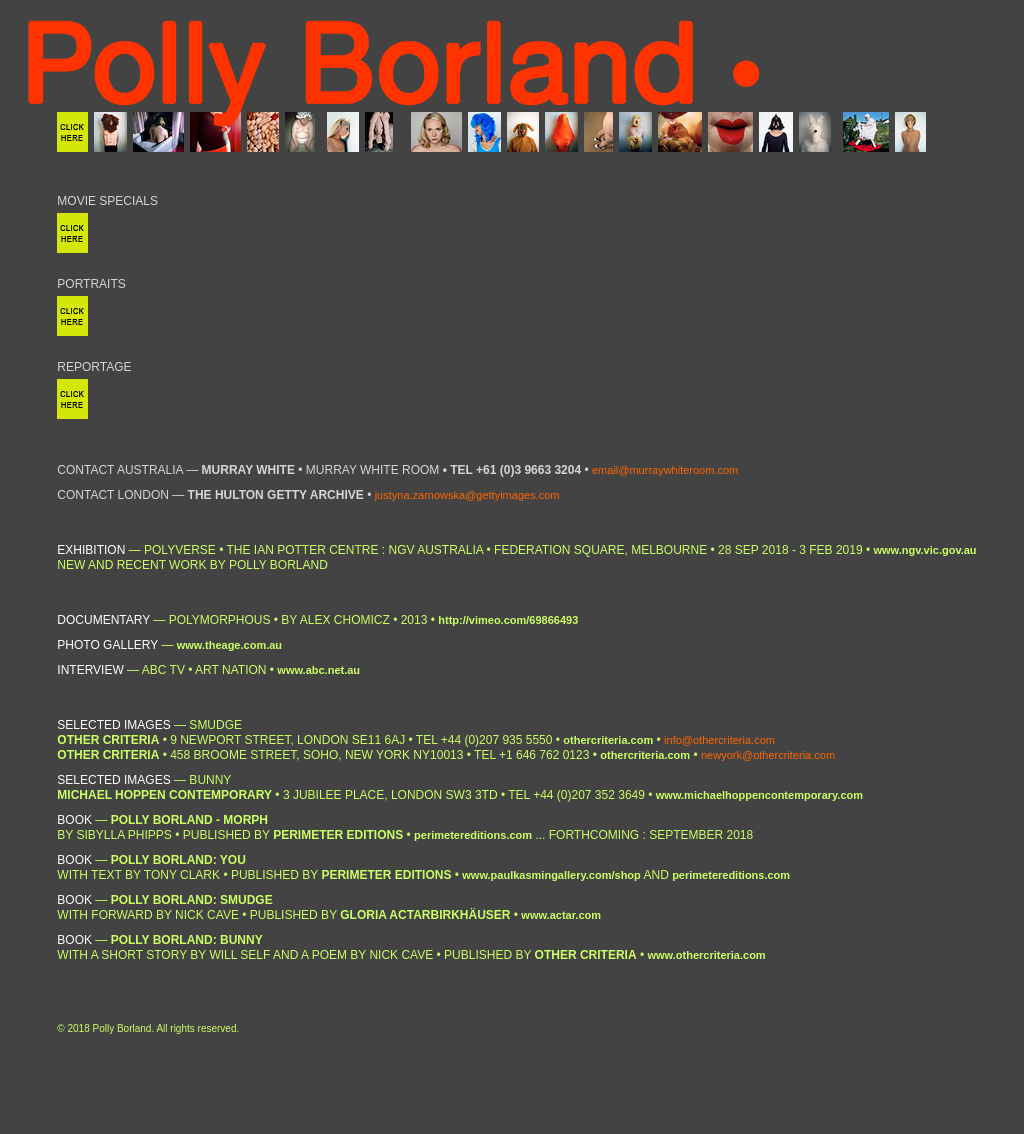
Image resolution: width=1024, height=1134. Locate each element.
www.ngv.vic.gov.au (924, 550)
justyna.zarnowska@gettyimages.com (467, 495)
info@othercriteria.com (719, 740)
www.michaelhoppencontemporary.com (759, 795)
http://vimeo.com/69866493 (508, 620)
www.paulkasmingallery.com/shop (551, 875)
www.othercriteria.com (706, 955)
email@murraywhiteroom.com (665, 470)
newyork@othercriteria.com (768, 755)
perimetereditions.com (473, 835)
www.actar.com (561, 915)
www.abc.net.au (318, 670)
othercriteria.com (608, 740)
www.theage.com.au (229, 645)
